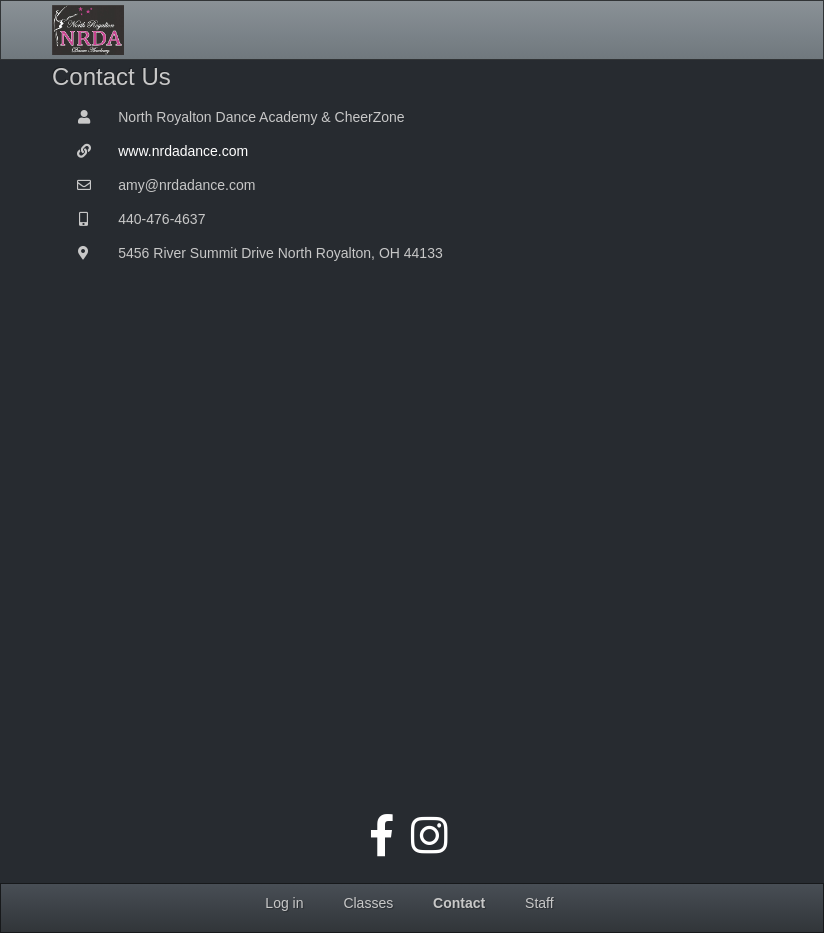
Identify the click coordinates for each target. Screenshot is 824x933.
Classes (368, 903)
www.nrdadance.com (183, 151)
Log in (284, 903)
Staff (539, 903)
